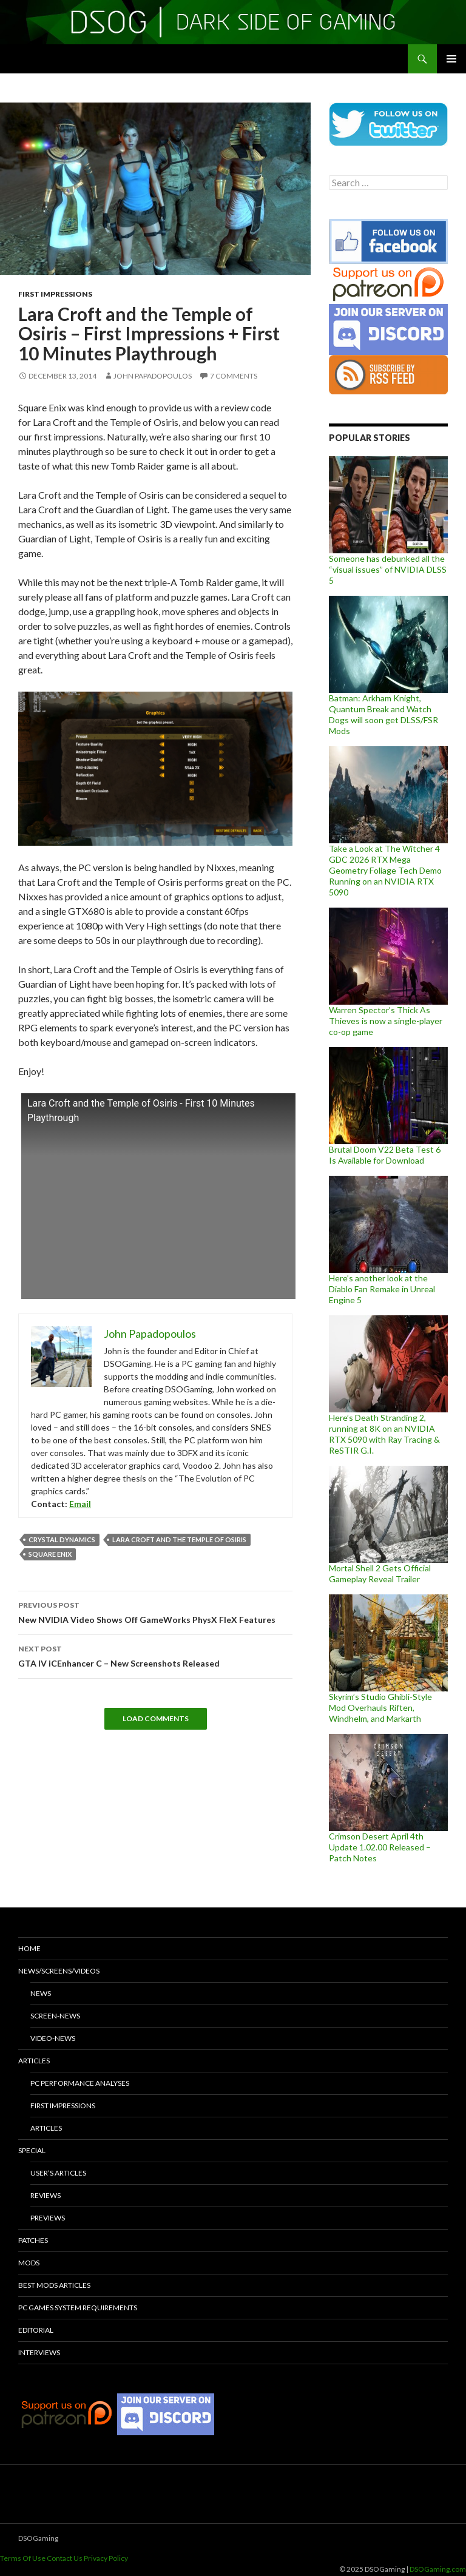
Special (32, 2150)
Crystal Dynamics (62, 1539)
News (40, 1993)
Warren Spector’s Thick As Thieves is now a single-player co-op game (385, 1021)
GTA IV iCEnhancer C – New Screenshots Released (155, 1655)
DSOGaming (38, 2538)
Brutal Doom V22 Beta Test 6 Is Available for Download (385, 1154)
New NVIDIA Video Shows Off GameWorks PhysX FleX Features (155, 1611)
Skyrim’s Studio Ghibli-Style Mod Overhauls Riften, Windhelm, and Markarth (380, 1707)
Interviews (39, 2352)
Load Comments (156, 1718)
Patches (33, 2240)
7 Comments (233, 375)
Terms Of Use (23, 2558)
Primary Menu (451, 58)
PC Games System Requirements (77, 2307)
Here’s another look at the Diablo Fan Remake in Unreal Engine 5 (382, 1289)
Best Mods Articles (54, 2285)
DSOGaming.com (438, 2569)
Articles (34, 2060)
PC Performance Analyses (79, 2083)
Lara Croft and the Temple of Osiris (179, 1539)
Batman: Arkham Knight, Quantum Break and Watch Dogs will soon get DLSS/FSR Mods (383, 714)
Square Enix (50, 1554)
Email (80, 1504)
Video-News (52, 2038)
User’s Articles (58, 2172)
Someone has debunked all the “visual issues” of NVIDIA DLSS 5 (388, 569)
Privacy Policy (106, 2558)
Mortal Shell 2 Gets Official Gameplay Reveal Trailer (380, 1573)
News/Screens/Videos (59, 1970)
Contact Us (65, 2558)
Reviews (45, 2195)
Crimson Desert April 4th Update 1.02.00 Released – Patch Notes (380, 1847)
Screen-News (55, 2015)
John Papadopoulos (152, 375)
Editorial (35, 2330)
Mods (28, 2262)
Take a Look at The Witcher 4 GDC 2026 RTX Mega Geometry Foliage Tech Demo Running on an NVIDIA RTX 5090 (385, 870)
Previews (47, 2217)
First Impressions (55, 293)
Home (29, 1948)
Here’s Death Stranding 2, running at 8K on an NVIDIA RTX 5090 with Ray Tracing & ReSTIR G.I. (384, 1433)
